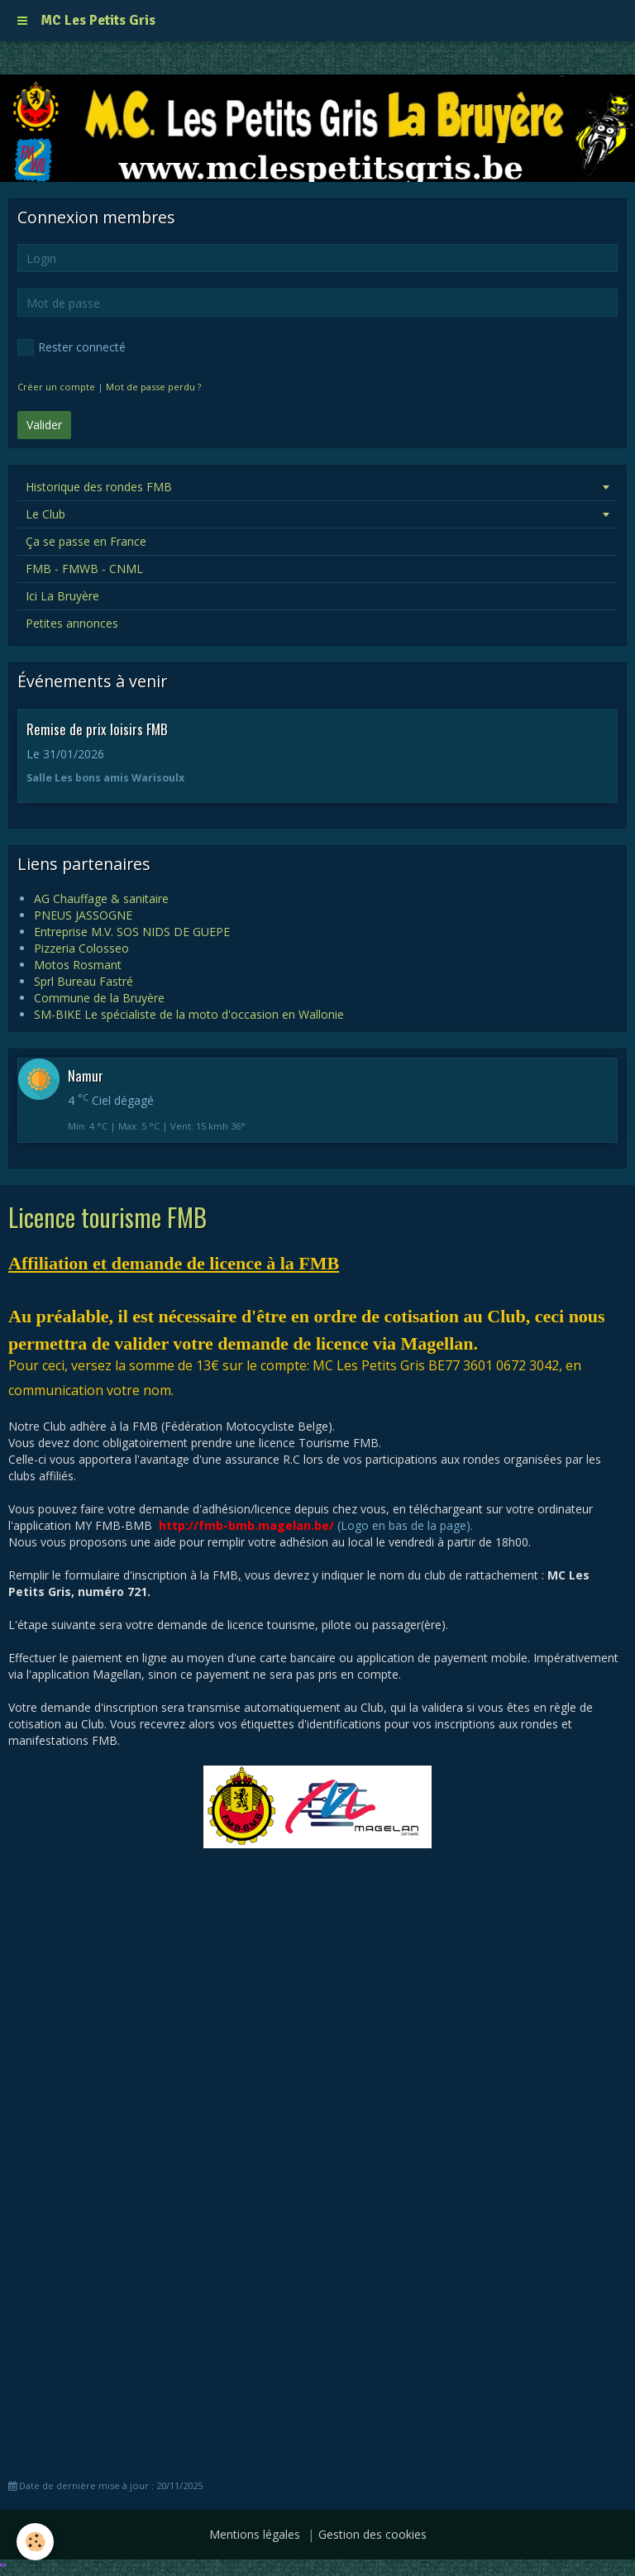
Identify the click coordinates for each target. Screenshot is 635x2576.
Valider (44, 425)
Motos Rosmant (78, 965)
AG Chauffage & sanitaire (101, 898)
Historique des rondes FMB (99, 487)
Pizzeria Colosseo (81, 948)
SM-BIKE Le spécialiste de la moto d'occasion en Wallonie (189, 1014)
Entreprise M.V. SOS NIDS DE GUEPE (132, 931)
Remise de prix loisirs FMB (97, 729)
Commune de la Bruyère (99, 998)
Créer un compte (56, 386)
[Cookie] (35, 2541)
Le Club (45, 514)
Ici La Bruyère (62, 596)
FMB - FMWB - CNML (84, 568)
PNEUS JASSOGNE (83, 915)
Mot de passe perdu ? (153, 386)
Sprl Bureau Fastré (83, 981)
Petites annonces (72, 623)
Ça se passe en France (86, 541)
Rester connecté (71, 347)
